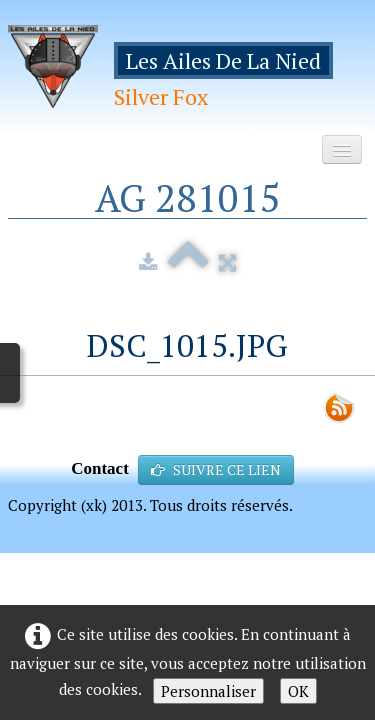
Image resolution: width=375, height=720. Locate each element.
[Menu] (342, 149)
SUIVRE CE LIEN (216, 469)
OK (298, 691)
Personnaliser (208, 691)
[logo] (187, 73)
